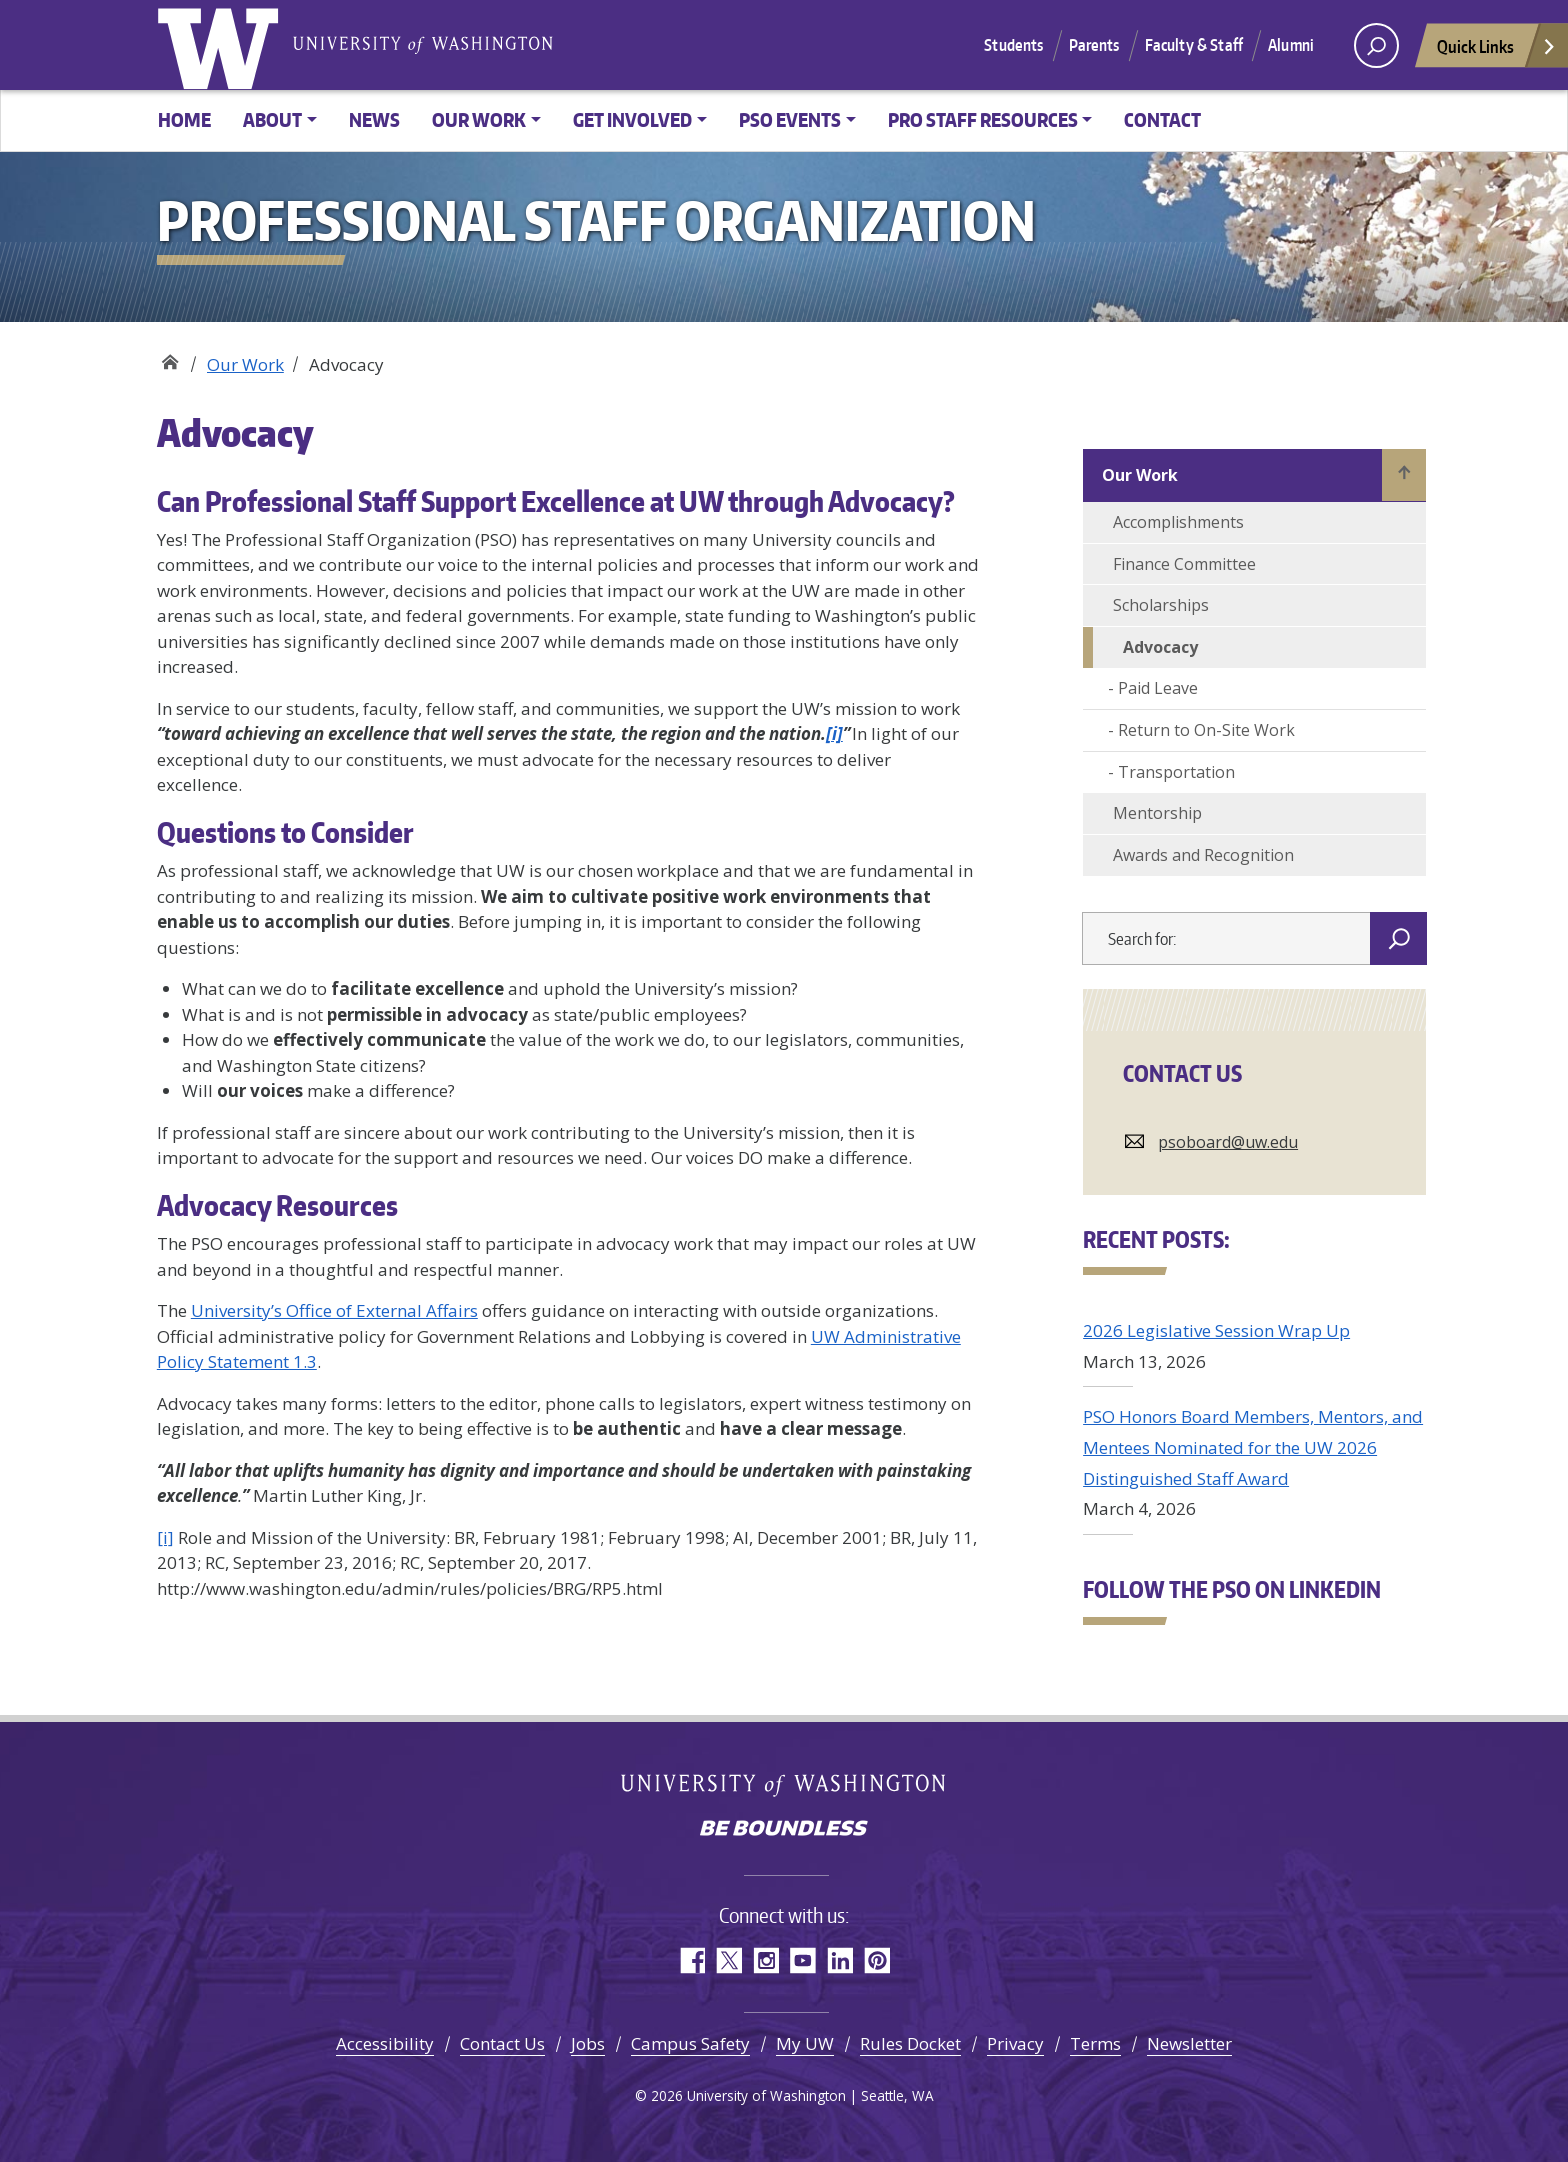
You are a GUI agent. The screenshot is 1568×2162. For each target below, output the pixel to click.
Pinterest (876, 1960)
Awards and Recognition (1203, 855)
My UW (805, 2043)
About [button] (272, 119)
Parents (1094, 45)
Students (1013, 45)
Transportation (1176, 772)
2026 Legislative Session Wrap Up (1216, 1330)
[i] (834, 733)
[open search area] (1376, 45)
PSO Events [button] (790, 119)
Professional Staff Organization (169, 357)
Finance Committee (1184, 564)
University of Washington (222, 45)
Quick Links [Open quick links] (1497, 51)
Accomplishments (1178, 522)
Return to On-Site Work (1206, 730)
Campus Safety (690, 2043)
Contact (1162, 119)
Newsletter (1189, 2043)
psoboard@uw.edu (1228, 1142)
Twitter (728, 1960)
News (374, 119)
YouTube (802, 1960)
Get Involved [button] (632, 119)
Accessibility (385, 2043)
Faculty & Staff (1194, 45)
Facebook (691, 1960)
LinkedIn (839, 1960)
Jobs (588, 2043)
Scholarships (1161, 605)
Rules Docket (910, 2043)
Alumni (1291, 45)
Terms (1095, 2043)
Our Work (245, 364)
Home (184, 119)
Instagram (765, 1960)
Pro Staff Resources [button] (983, 119)
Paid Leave (1158, 688)
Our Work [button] (479, 119)
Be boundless (784, 1830)
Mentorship (1157, 813)
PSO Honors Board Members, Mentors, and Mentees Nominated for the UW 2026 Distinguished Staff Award (1253, 1447)
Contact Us (502, 2043)
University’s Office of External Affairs (334, 1310)
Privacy (1015, 2043)
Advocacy (1160, 647)
